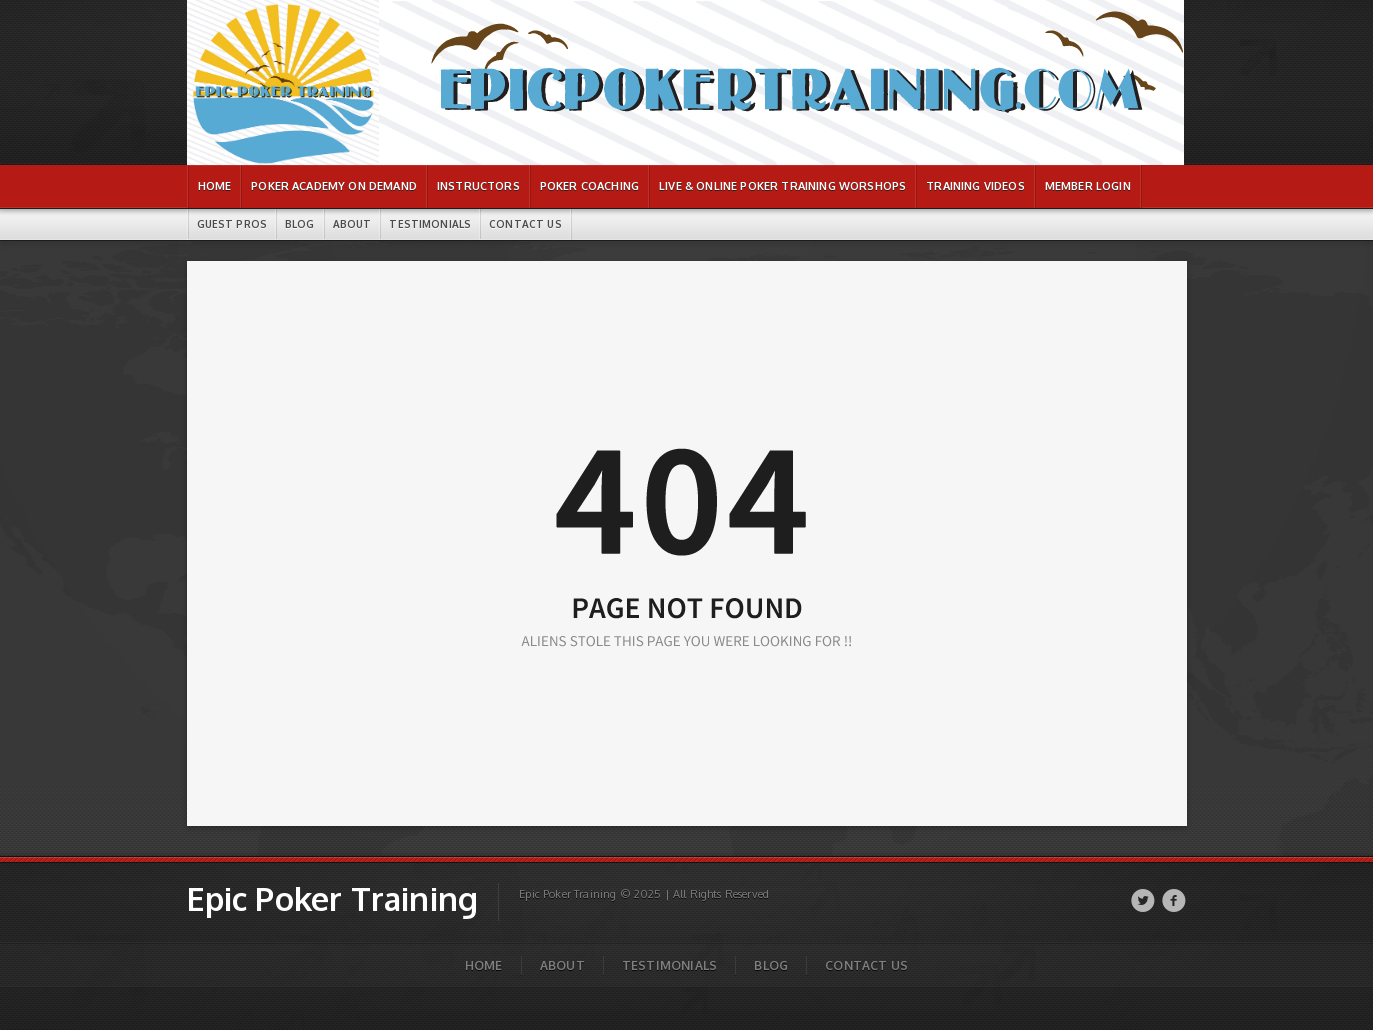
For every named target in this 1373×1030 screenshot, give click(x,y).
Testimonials (669, 965)
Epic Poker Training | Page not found (270, 10)
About (562, 965)
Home (484, 965)
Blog (771, 965)
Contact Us (866, 965)
